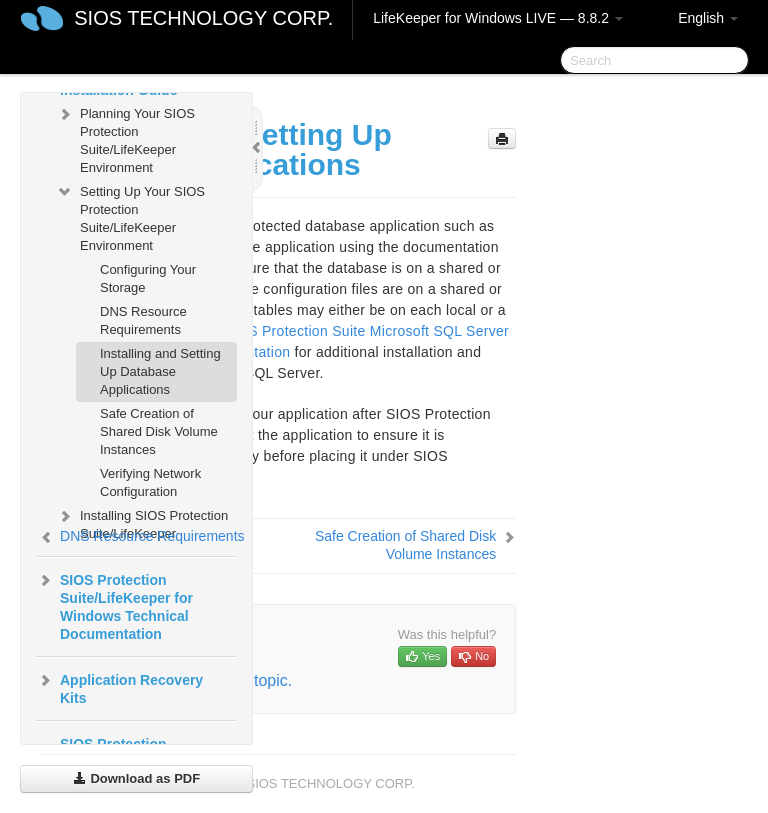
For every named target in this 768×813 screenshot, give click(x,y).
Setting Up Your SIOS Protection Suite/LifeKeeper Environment (130, 216)
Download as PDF (136, 778)
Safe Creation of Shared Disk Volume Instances (159, 431)
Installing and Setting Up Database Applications (160, 371)
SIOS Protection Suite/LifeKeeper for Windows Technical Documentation (114, 605)
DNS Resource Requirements (143, 320)
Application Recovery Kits (119, 687)
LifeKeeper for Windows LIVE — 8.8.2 (498, 18)
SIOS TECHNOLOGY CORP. (203, 18)
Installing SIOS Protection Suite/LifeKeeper (142, 522)
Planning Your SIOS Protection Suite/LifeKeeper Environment (125, 138)
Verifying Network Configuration (150, 482)
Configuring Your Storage (148, 278)
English (708, 18)
